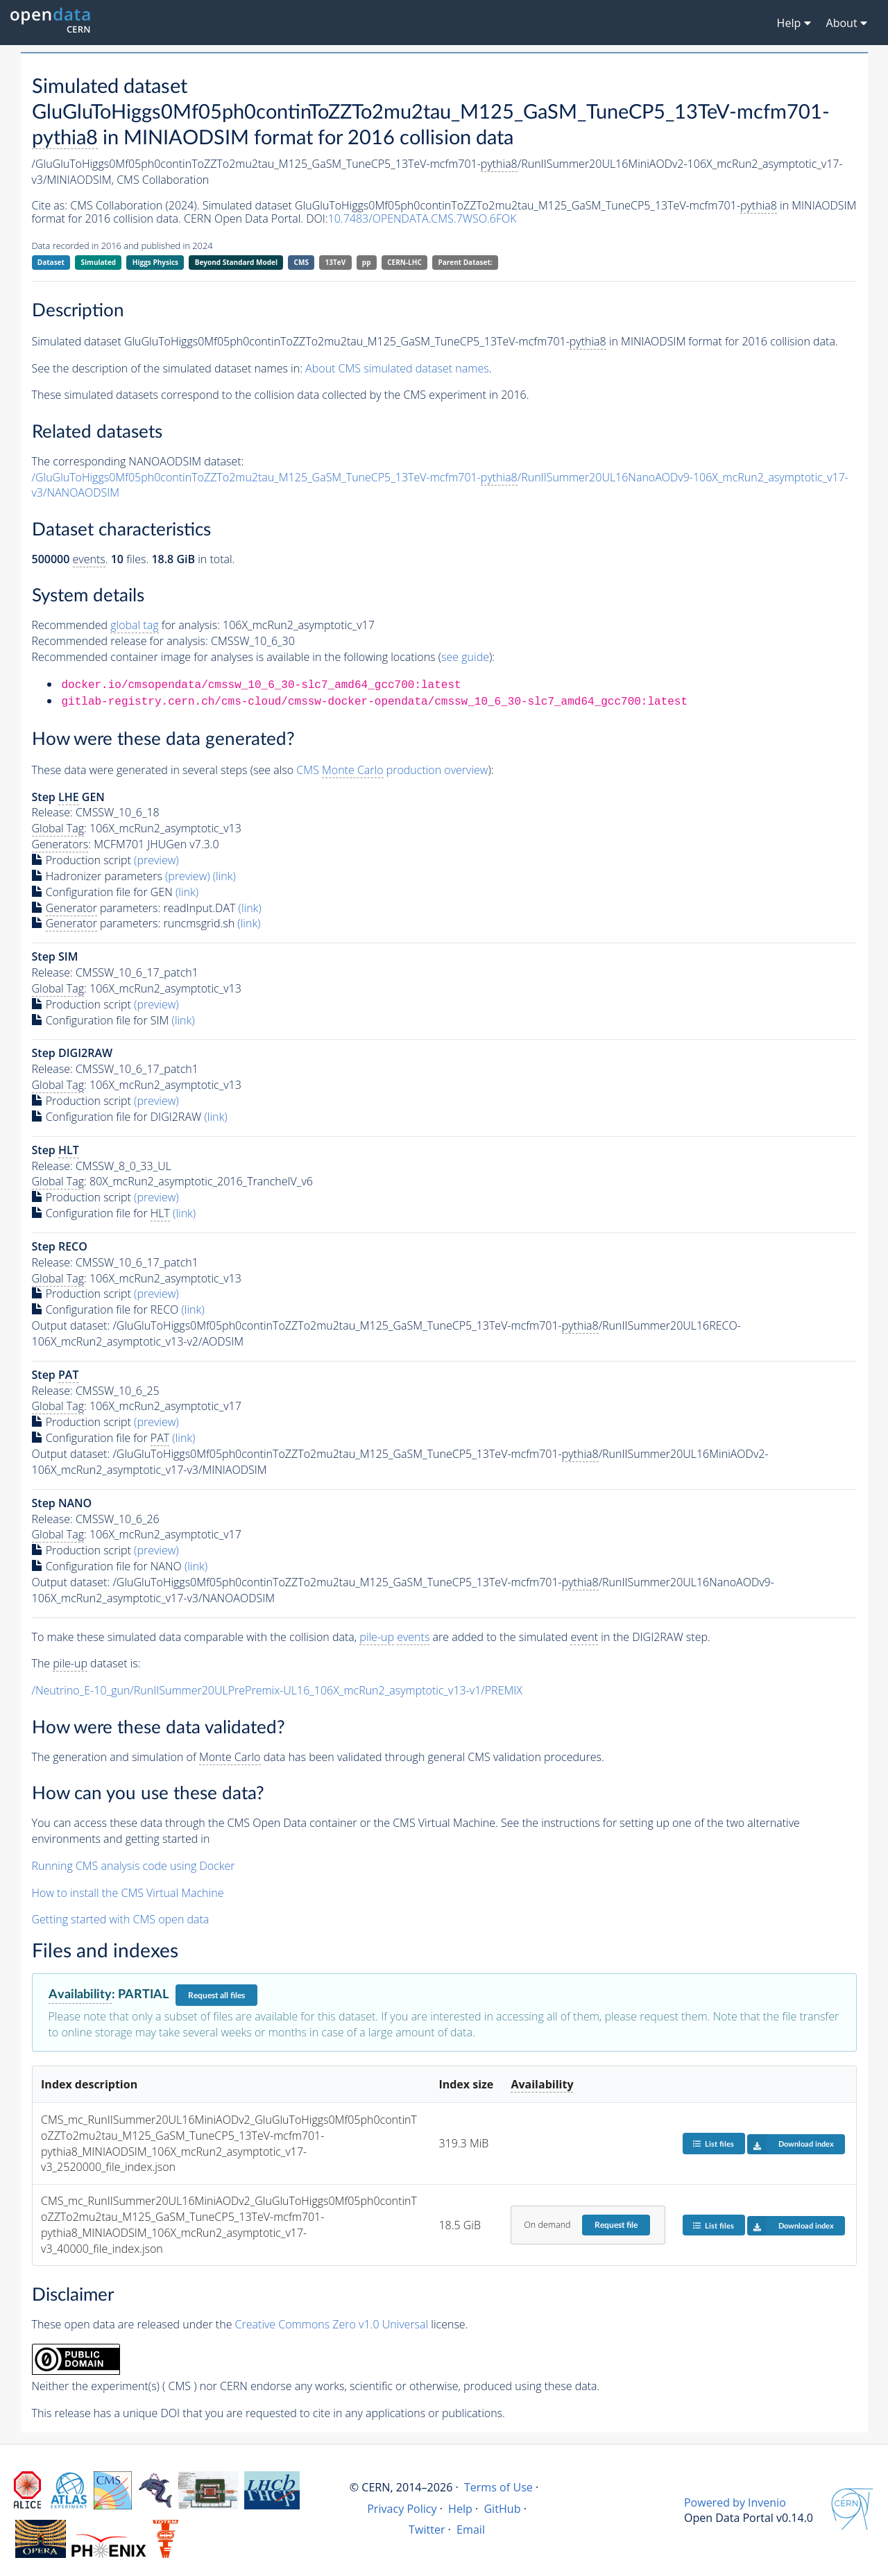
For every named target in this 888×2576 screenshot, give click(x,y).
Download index (790, 2144)
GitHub (502, 2508)
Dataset (51, 262)
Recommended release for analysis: (120, 641)
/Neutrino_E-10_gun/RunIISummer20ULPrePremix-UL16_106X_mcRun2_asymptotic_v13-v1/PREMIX (277, 1690)
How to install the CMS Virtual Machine (128, 1892)
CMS (301, 262)
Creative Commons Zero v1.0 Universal (332, 2324)
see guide (465, 656)
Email (470, 2529)
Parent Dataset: (465, 262)
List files (713, 2143)
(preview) (156, 860)
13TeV (335, 262)
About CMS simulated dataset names (397, 368)
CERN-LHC (404, 262)
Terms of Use (498, 2487)
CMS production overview (392, 770)
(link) (224, 876)
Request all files (216, 1995)
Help (460, 2508)
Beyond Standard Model (236, 262)
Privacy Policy (402, 2508)
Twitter (427, 2529)
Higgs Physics (155, 262)
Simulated (99, 262)
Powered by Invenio (735, 2502)
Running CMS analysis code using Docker (133, 1865)
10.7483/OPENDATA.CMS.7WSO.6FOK (422, 218)
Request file (616, 2225)
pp (366, 262)
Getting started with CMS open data (121, 1919)
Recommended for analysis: (126, 625)
